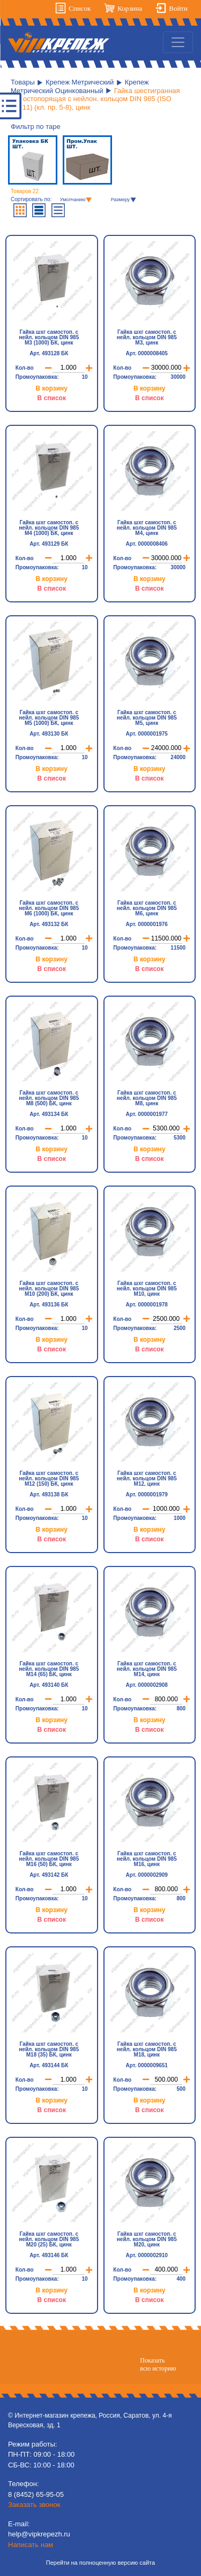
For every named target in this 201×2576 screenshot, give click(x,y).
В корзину (51, 388)
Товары (23, 82)
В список (52, 398)
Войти (178, 8)
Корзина (129, 8)
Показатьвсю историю (158, 2364)
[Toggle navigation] (178, 42)
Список (80, 8)
